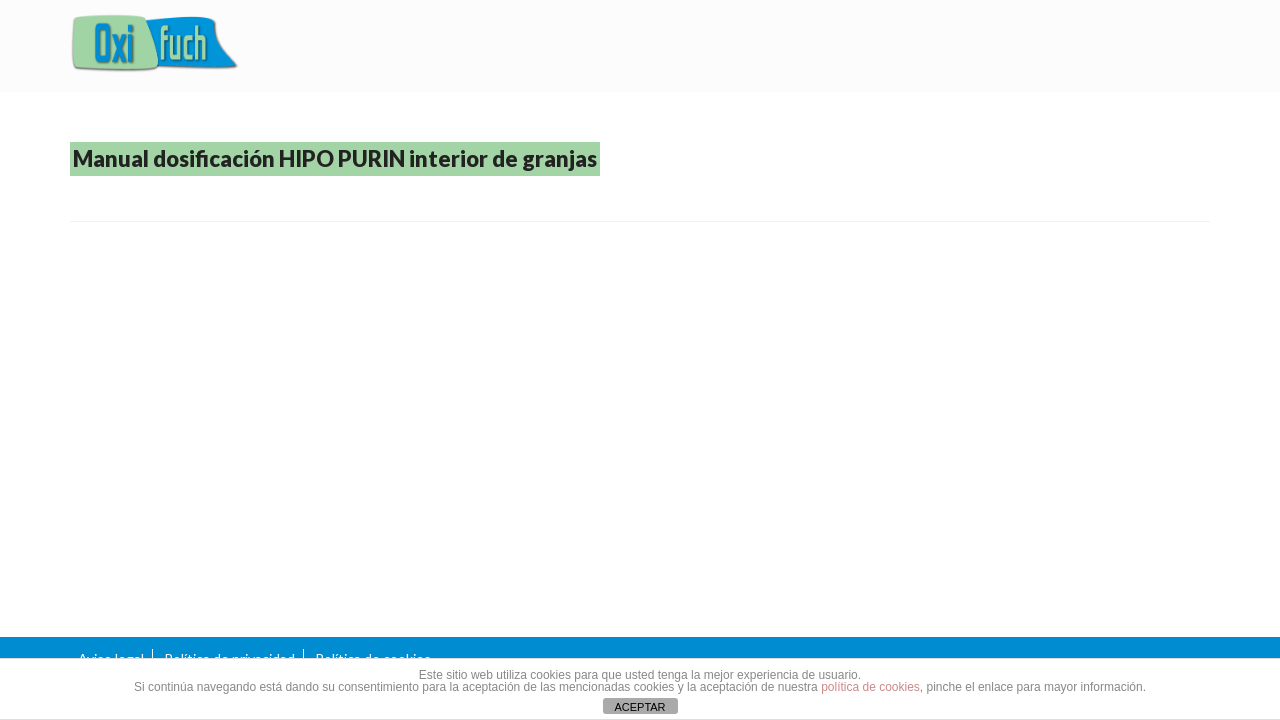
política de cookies (870, 687)
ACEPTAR (639, 707)
